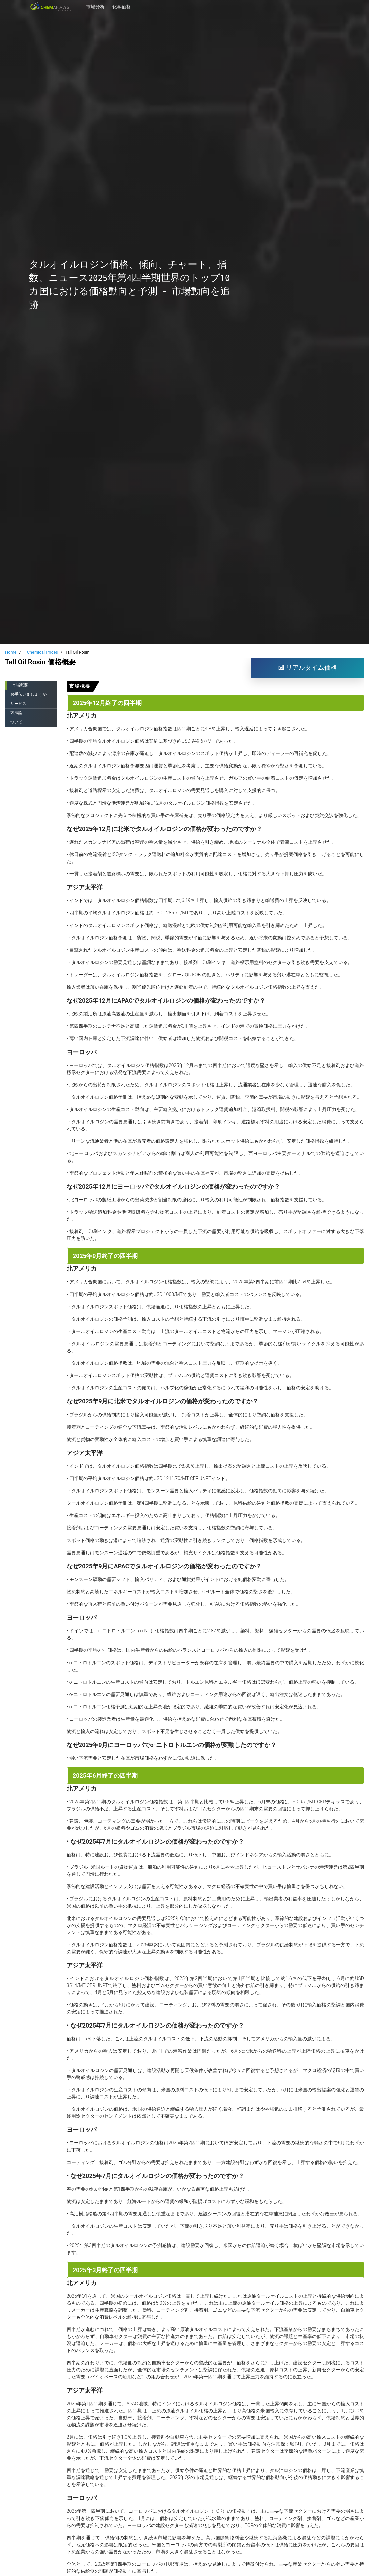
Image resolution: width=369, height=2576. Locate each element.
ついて (16, 722)
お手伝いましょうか (28, 694)
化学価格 (121, 6)
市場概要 (20, 685)
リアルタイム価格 (307, 667)
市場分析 (95, 6)
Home (10, 652)
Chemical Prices (42, 652)
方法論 (16, 712)
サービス (18, 703)
